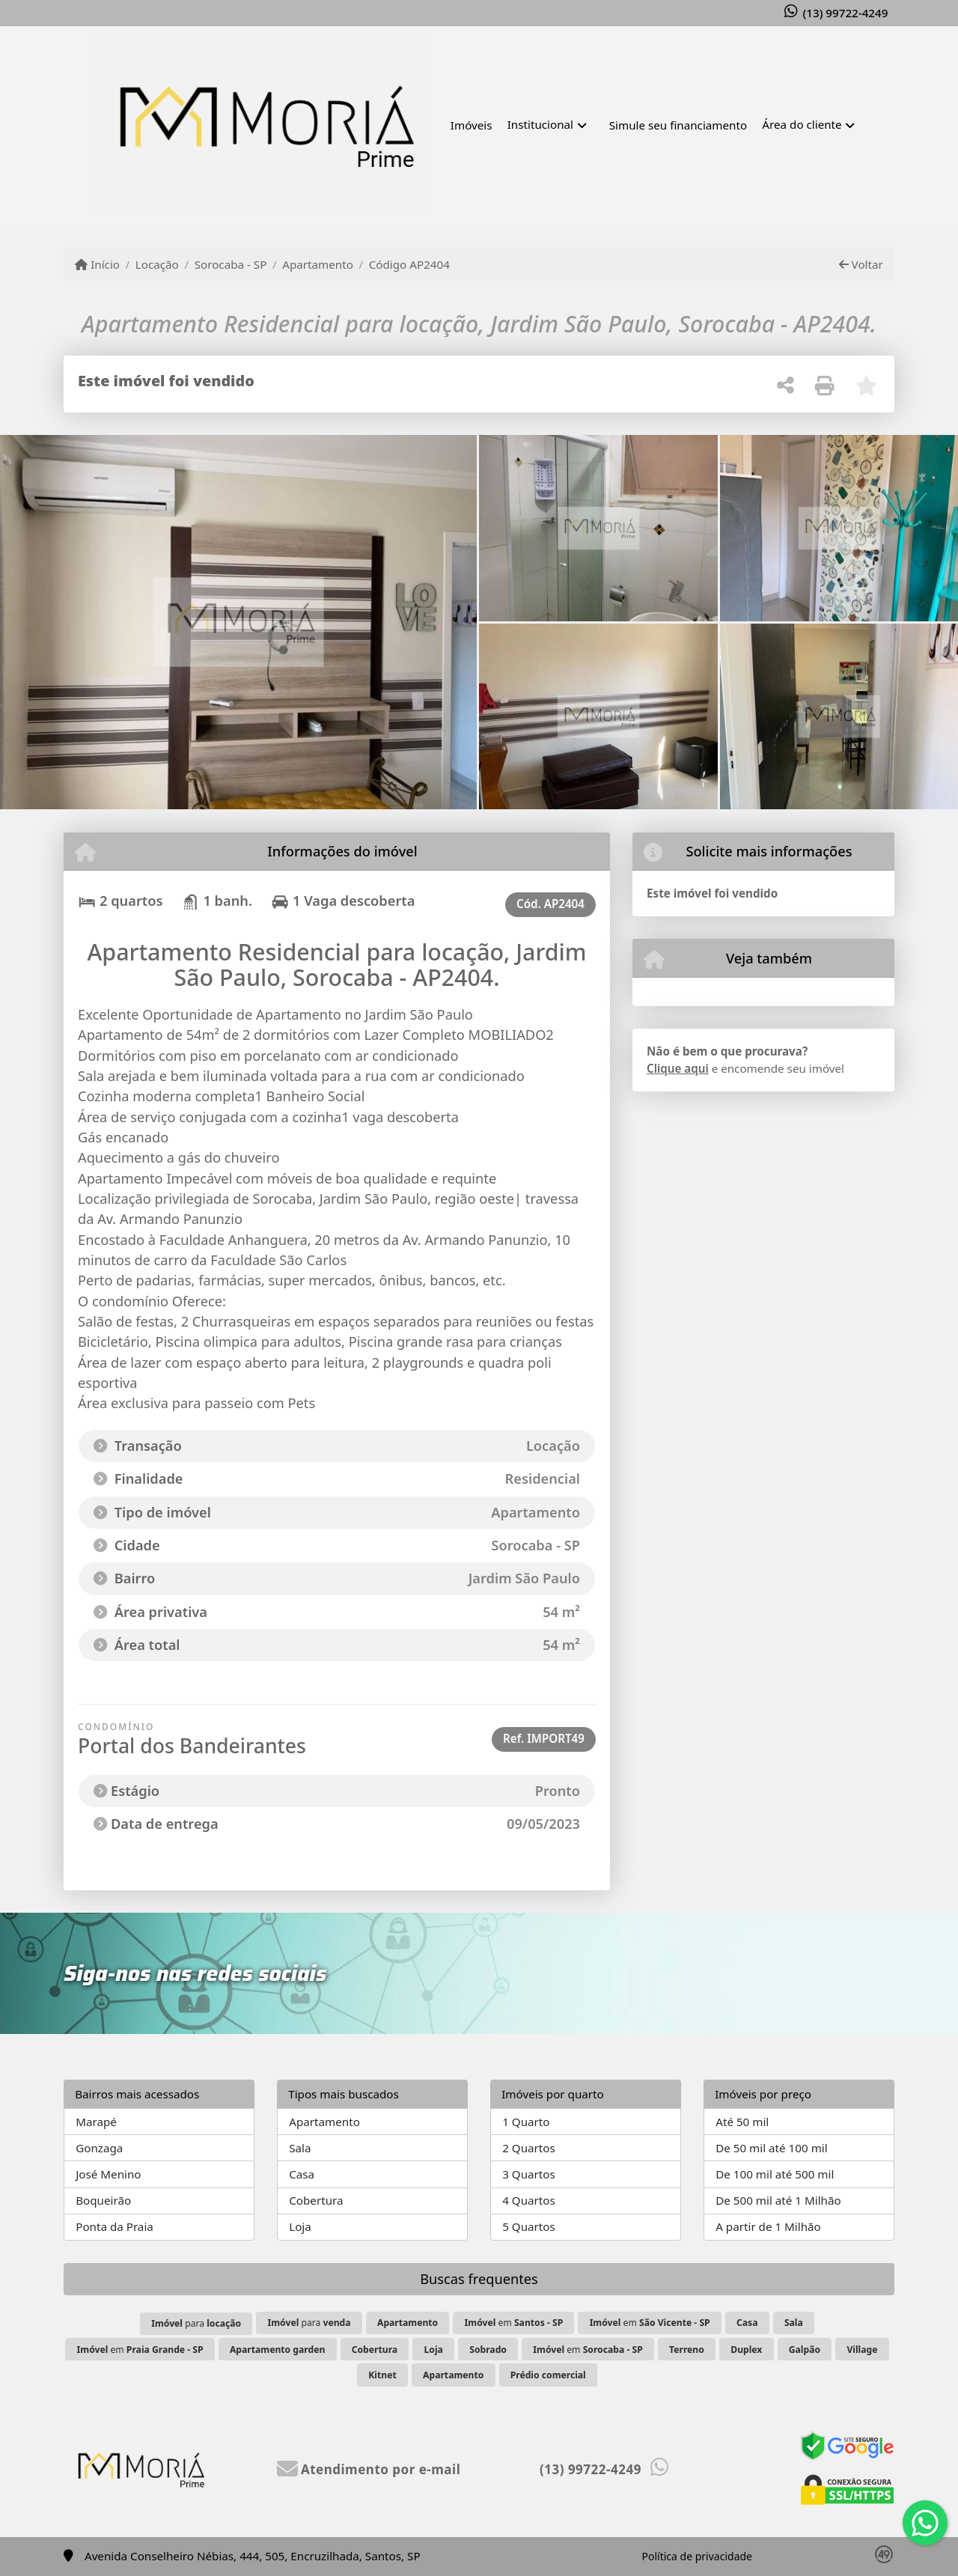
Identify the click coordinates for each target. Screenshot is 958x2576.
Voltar (861, 264)
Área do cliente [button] (801, 124)
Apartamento (317, 264)
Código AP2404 (409, 264)
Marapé (96, 2121)
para (196, 2323)
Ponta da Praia (114, 2226)
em (514, 2322)
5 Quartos (528, 2226)
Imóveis (471, 125)
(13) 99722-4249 (845, 12)
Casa (301, 2174)
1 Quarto (525, 2121)
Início (97, 264)
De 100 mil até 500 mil (775, 2174)
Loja (300, 2226)
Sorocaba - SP (231, 264)
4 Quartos (528, 2200)
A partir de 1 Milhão (768, 2226)
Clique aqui (678, 1068)
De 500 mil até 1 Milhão (778, 2200)
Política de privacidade (697, 2556)
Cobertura (316, 2200)
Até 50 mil (742, 2121)
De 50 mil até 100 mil (771, 2147)
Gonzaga (99, 2147)
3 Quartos (528, 2174)
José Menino (108, 2174)
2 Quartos (528, 2147)
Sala (300, 2147)
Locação (157, 264)
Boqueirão (103, 2200)
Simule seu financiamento (678, 125)
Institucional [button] (540, 124)
